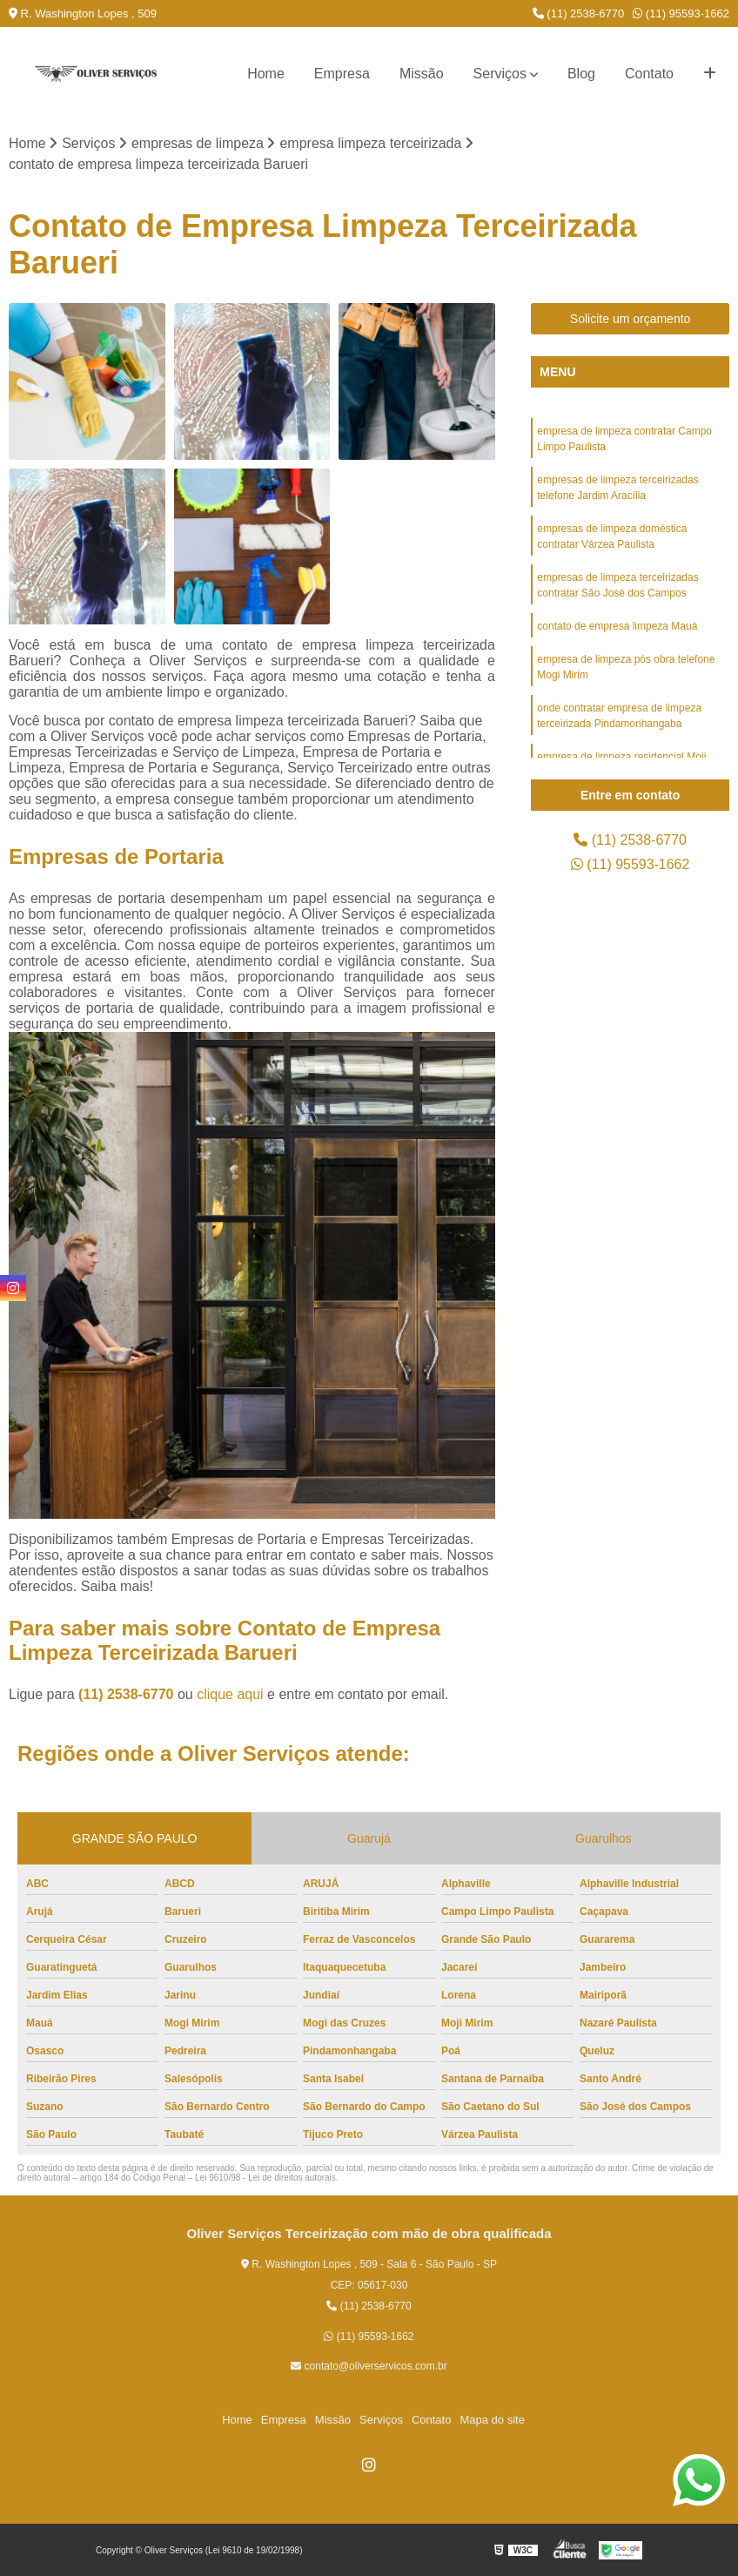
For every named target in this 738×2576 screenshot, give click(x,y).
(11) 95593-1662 (681, 13)
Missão (421, 73)
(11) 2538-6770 (579, 13)
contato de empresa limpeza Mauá (617, 626)
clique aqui (230, 1694)
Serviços (500, 73)
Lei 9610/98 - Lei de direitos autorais (265, 2177)
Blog (581, 73)
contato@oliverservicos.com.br (369, 2366)
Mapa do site (492, 2419)
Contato (649, 73)
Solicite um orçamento (630, 319)
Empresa (342, 73)
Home (266, 73)
